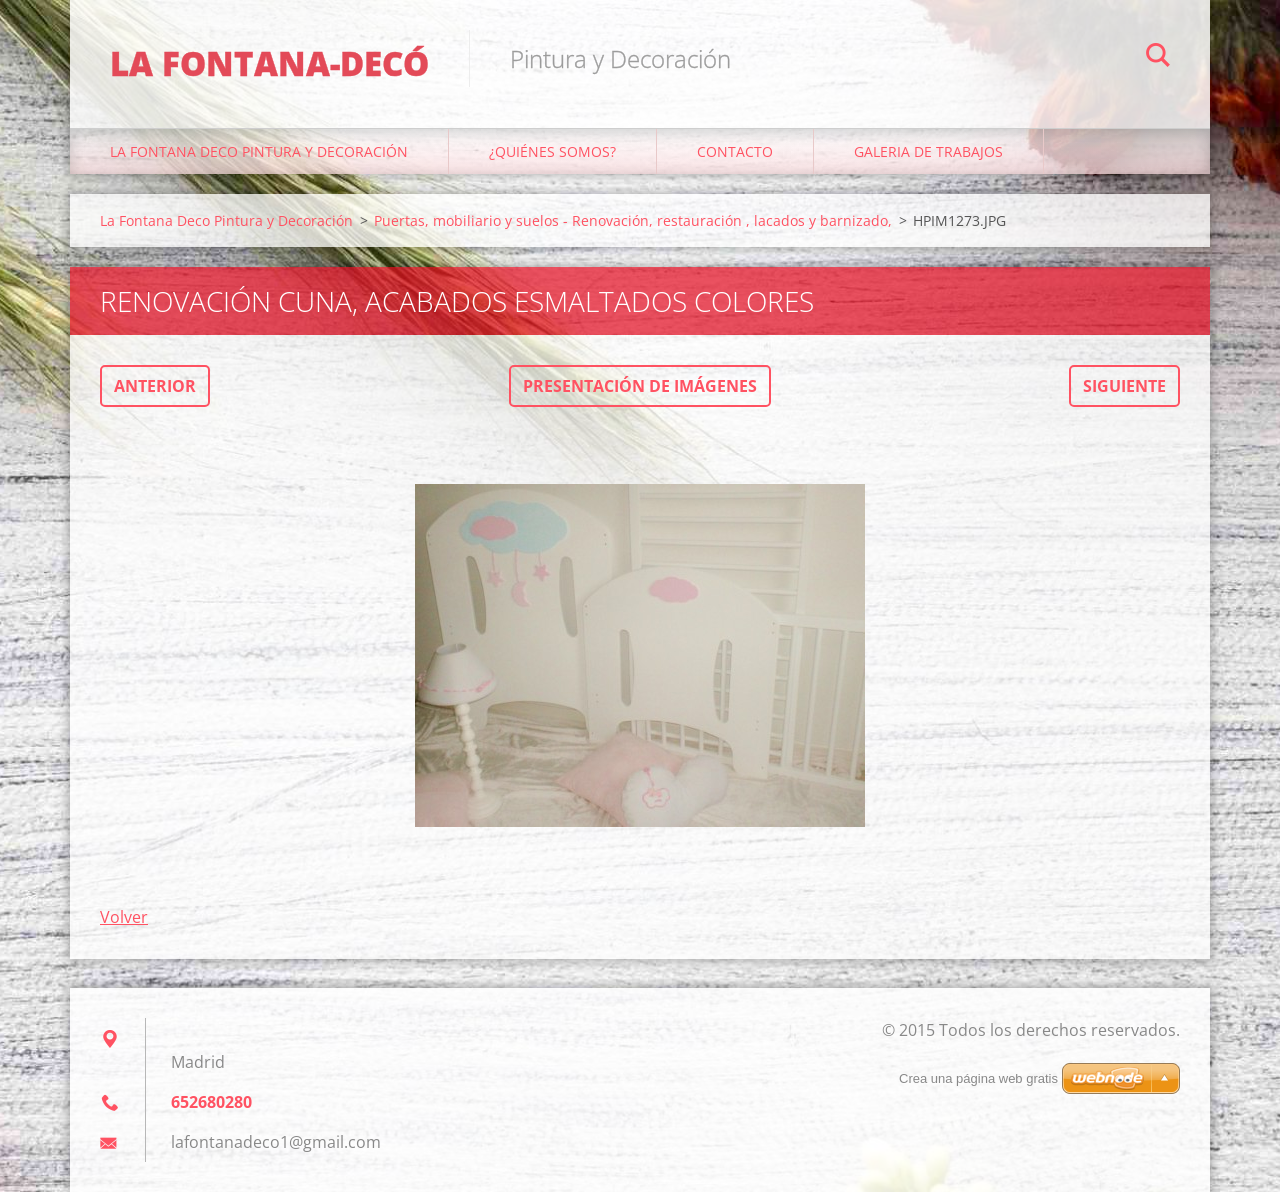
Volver (124, 917)
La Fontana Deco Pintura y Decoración (259, 151)
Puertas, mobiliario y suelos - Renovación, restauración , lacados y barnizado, (633, 220)
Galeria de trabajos (928, 151)
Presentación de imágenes (640, 386)
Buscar (1158, 58)
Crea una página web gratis (978, 1078)
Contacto (735, 151)
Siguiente (1124, 386)
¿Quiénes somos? (552, 151)
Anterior (155, 386)
